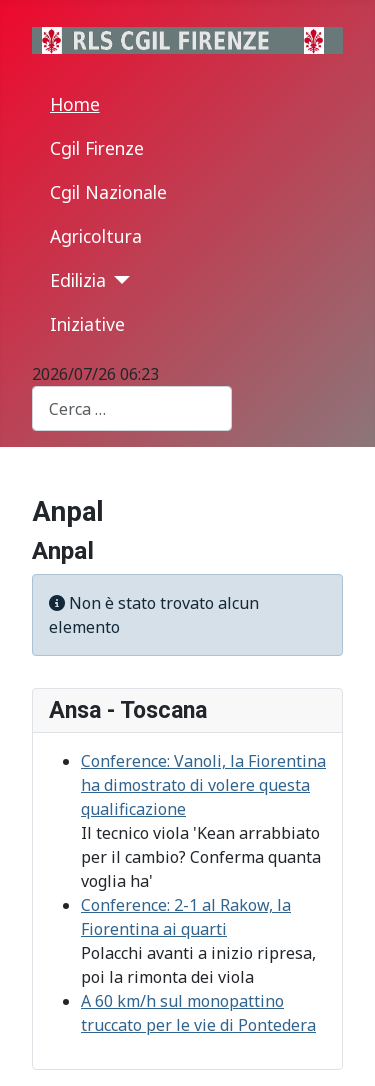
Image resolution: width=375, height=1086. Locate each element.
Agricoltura (96, 236)
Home (75, 104)
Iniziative (87, 324)
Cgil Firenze (97, 148)
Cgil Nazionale (108, 192)
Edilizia (78, 280)
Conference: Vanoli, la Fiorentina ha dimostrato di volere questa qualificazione (203, 785)
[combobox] (132, 408)
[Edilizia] (118, 280)
